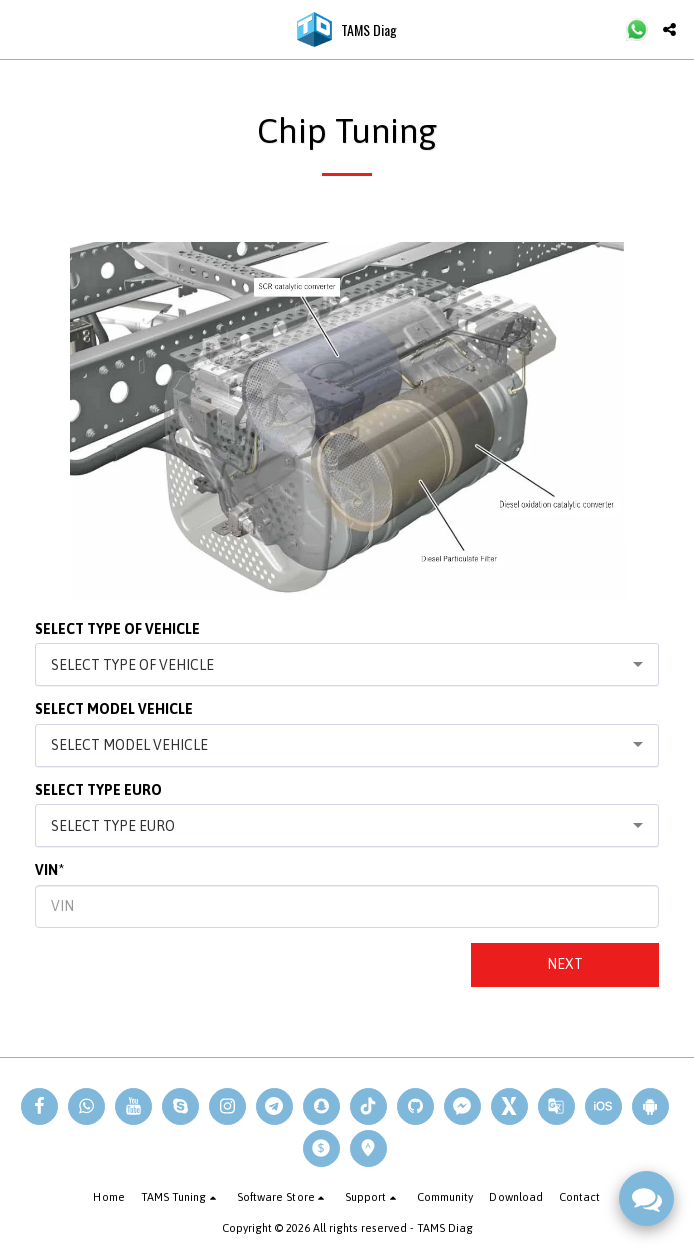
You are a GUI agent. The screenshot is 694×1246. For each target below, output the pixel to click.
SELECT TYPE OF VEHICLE (117, 629)
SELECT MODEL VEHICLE (114, 709)
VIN (46, 870)
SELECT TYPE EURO (98, 790)
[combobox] (347, 664)
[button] (22, 28)
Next (565, 964)
